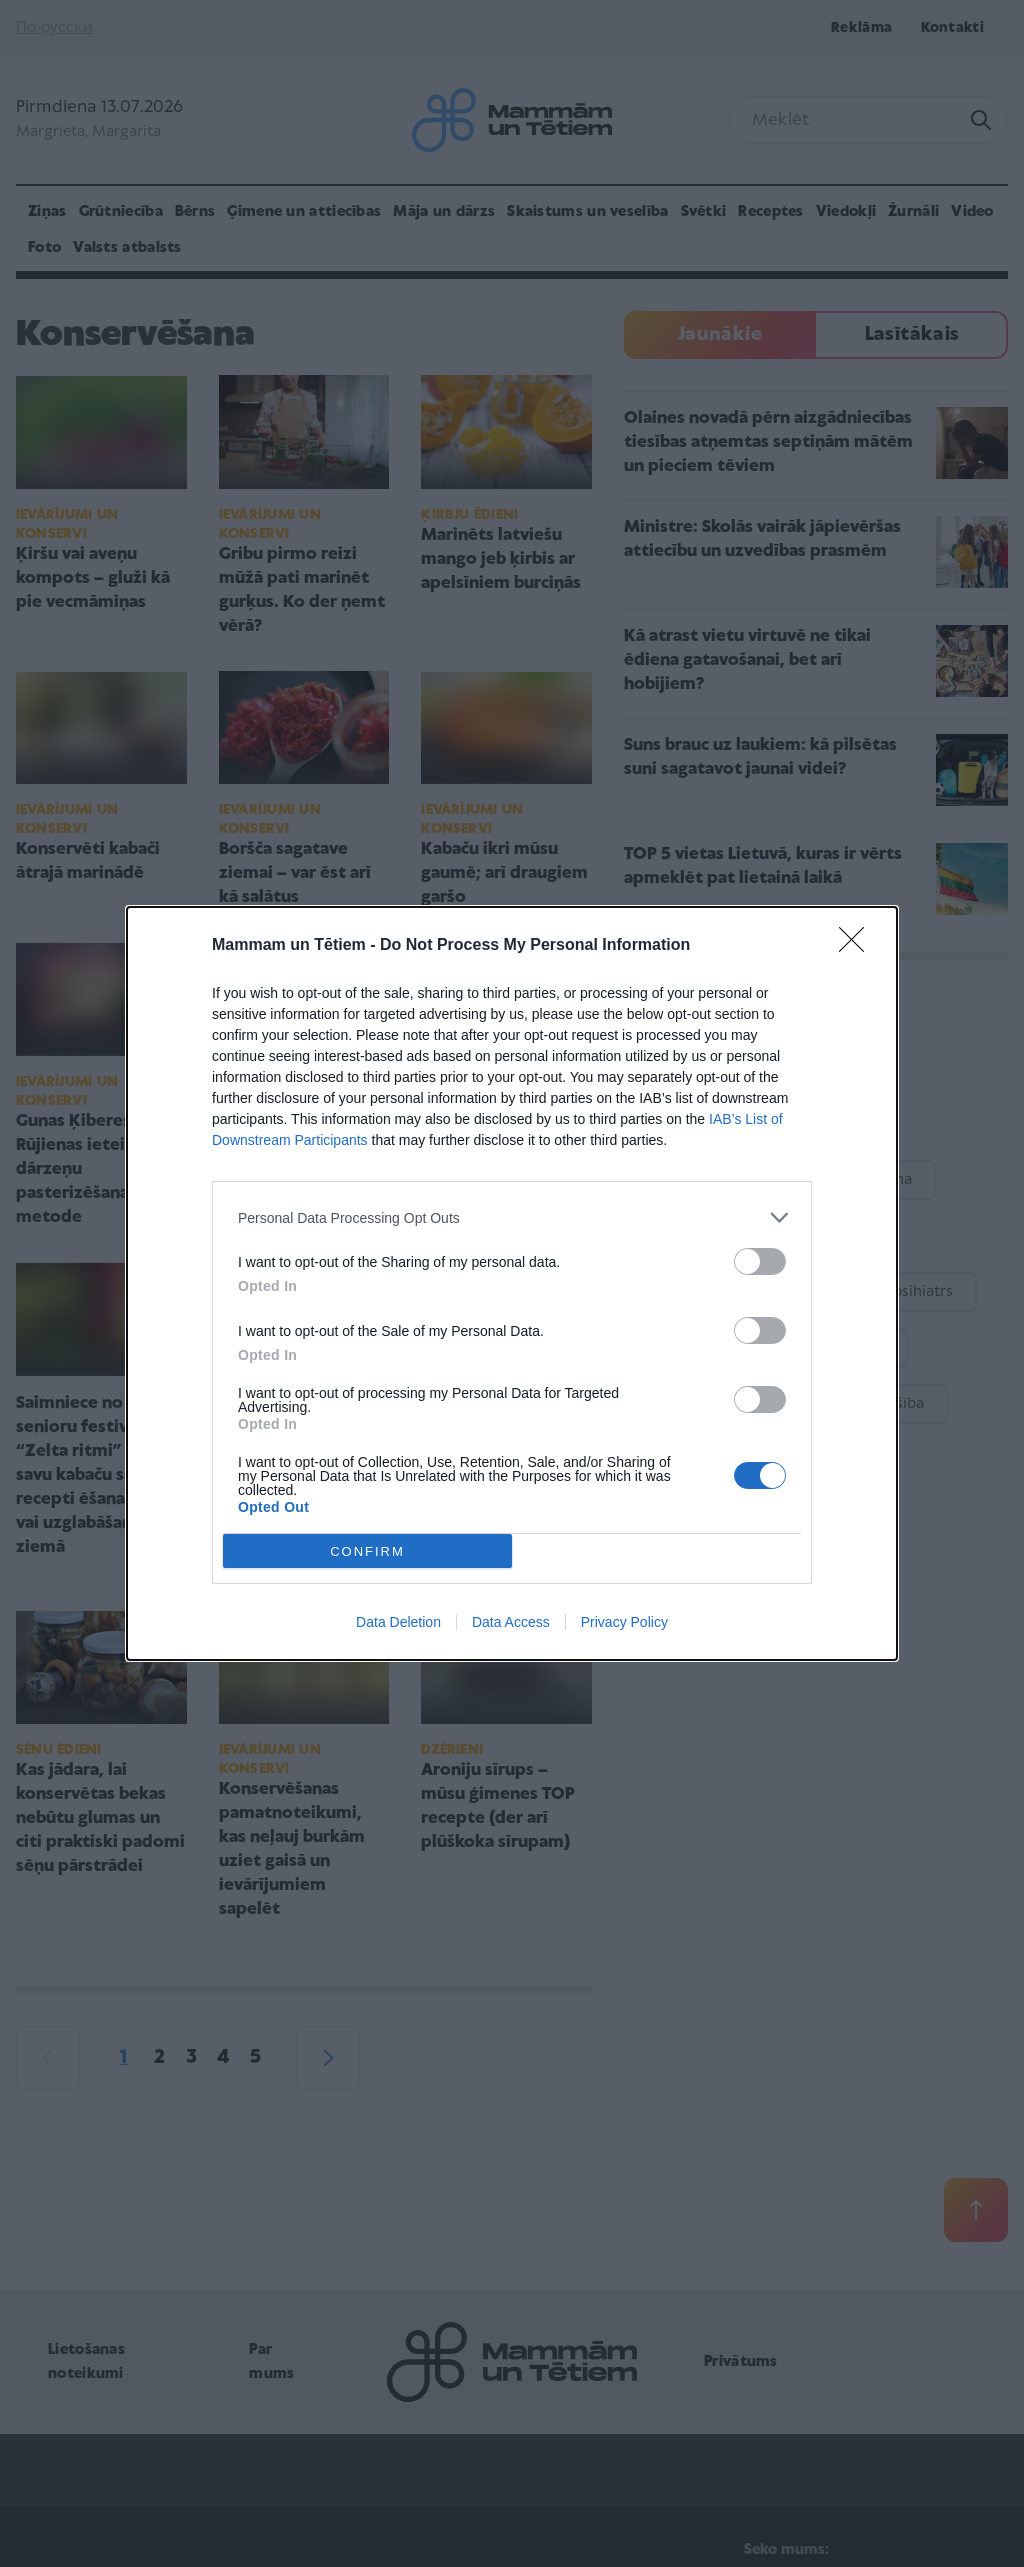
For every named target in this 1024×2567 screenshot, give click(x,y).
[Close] (858, 946)
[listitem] (512, 1217)
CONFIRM (367, 1551)
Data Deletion (398, 1622)
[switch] (760, 1261)
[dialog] (512, 1283)
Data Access (511, 1622)
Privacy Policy (624, 1622)
